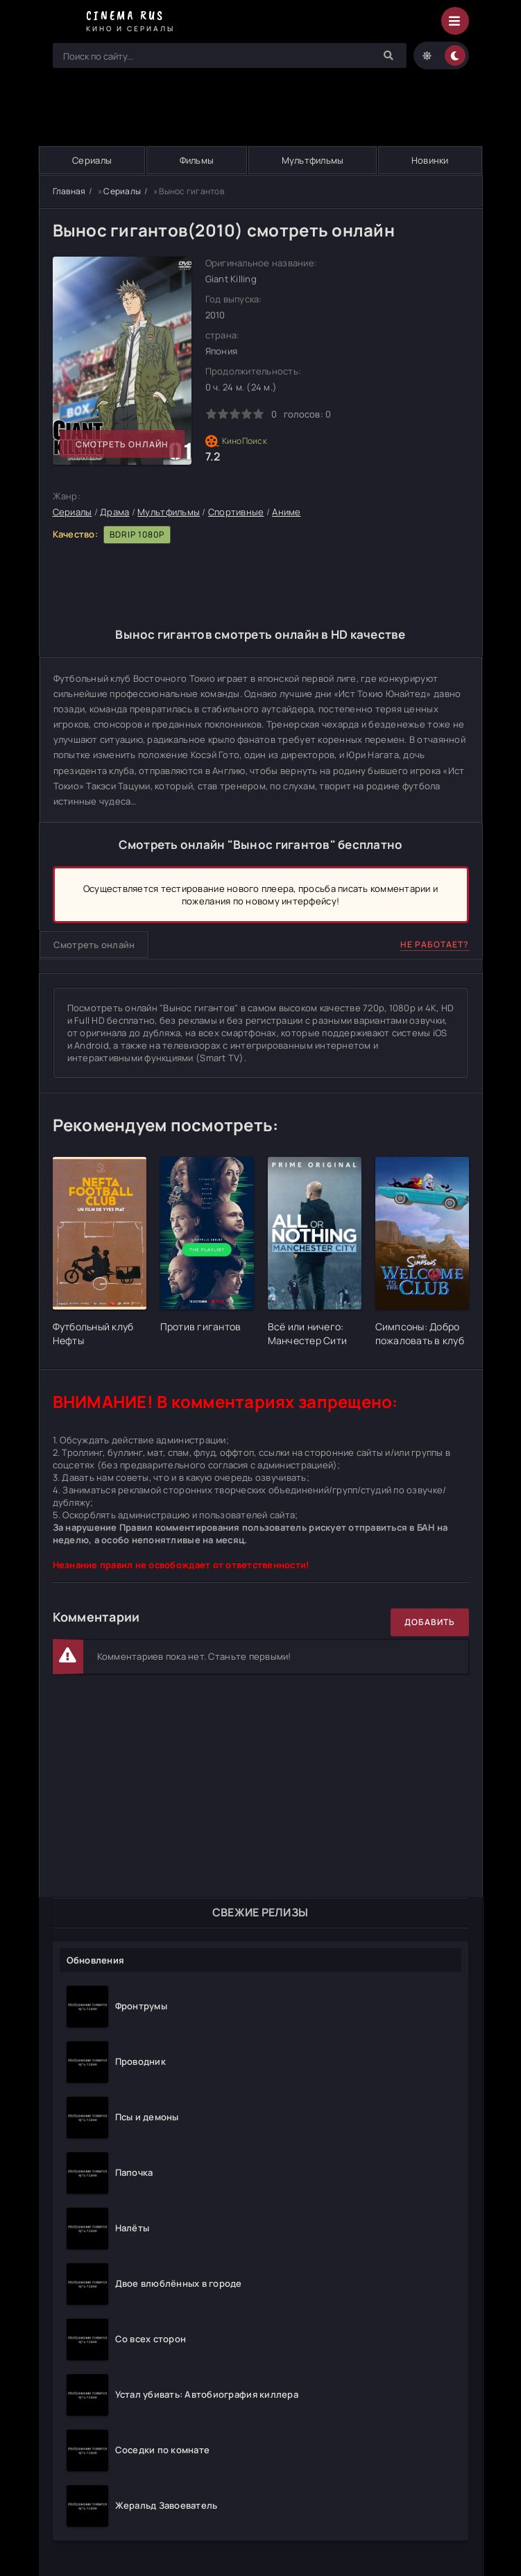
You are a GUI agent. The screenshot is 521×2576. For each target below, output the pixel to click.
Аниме (286, 512)
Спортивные (236, 512)
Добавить (429, 1622)
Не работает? (434, 944)
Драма (114, 512)
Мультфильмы (313, 160)
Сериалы (92, 160)
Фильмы (197, 160)
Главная (69, 191)
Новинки (430, 160)
